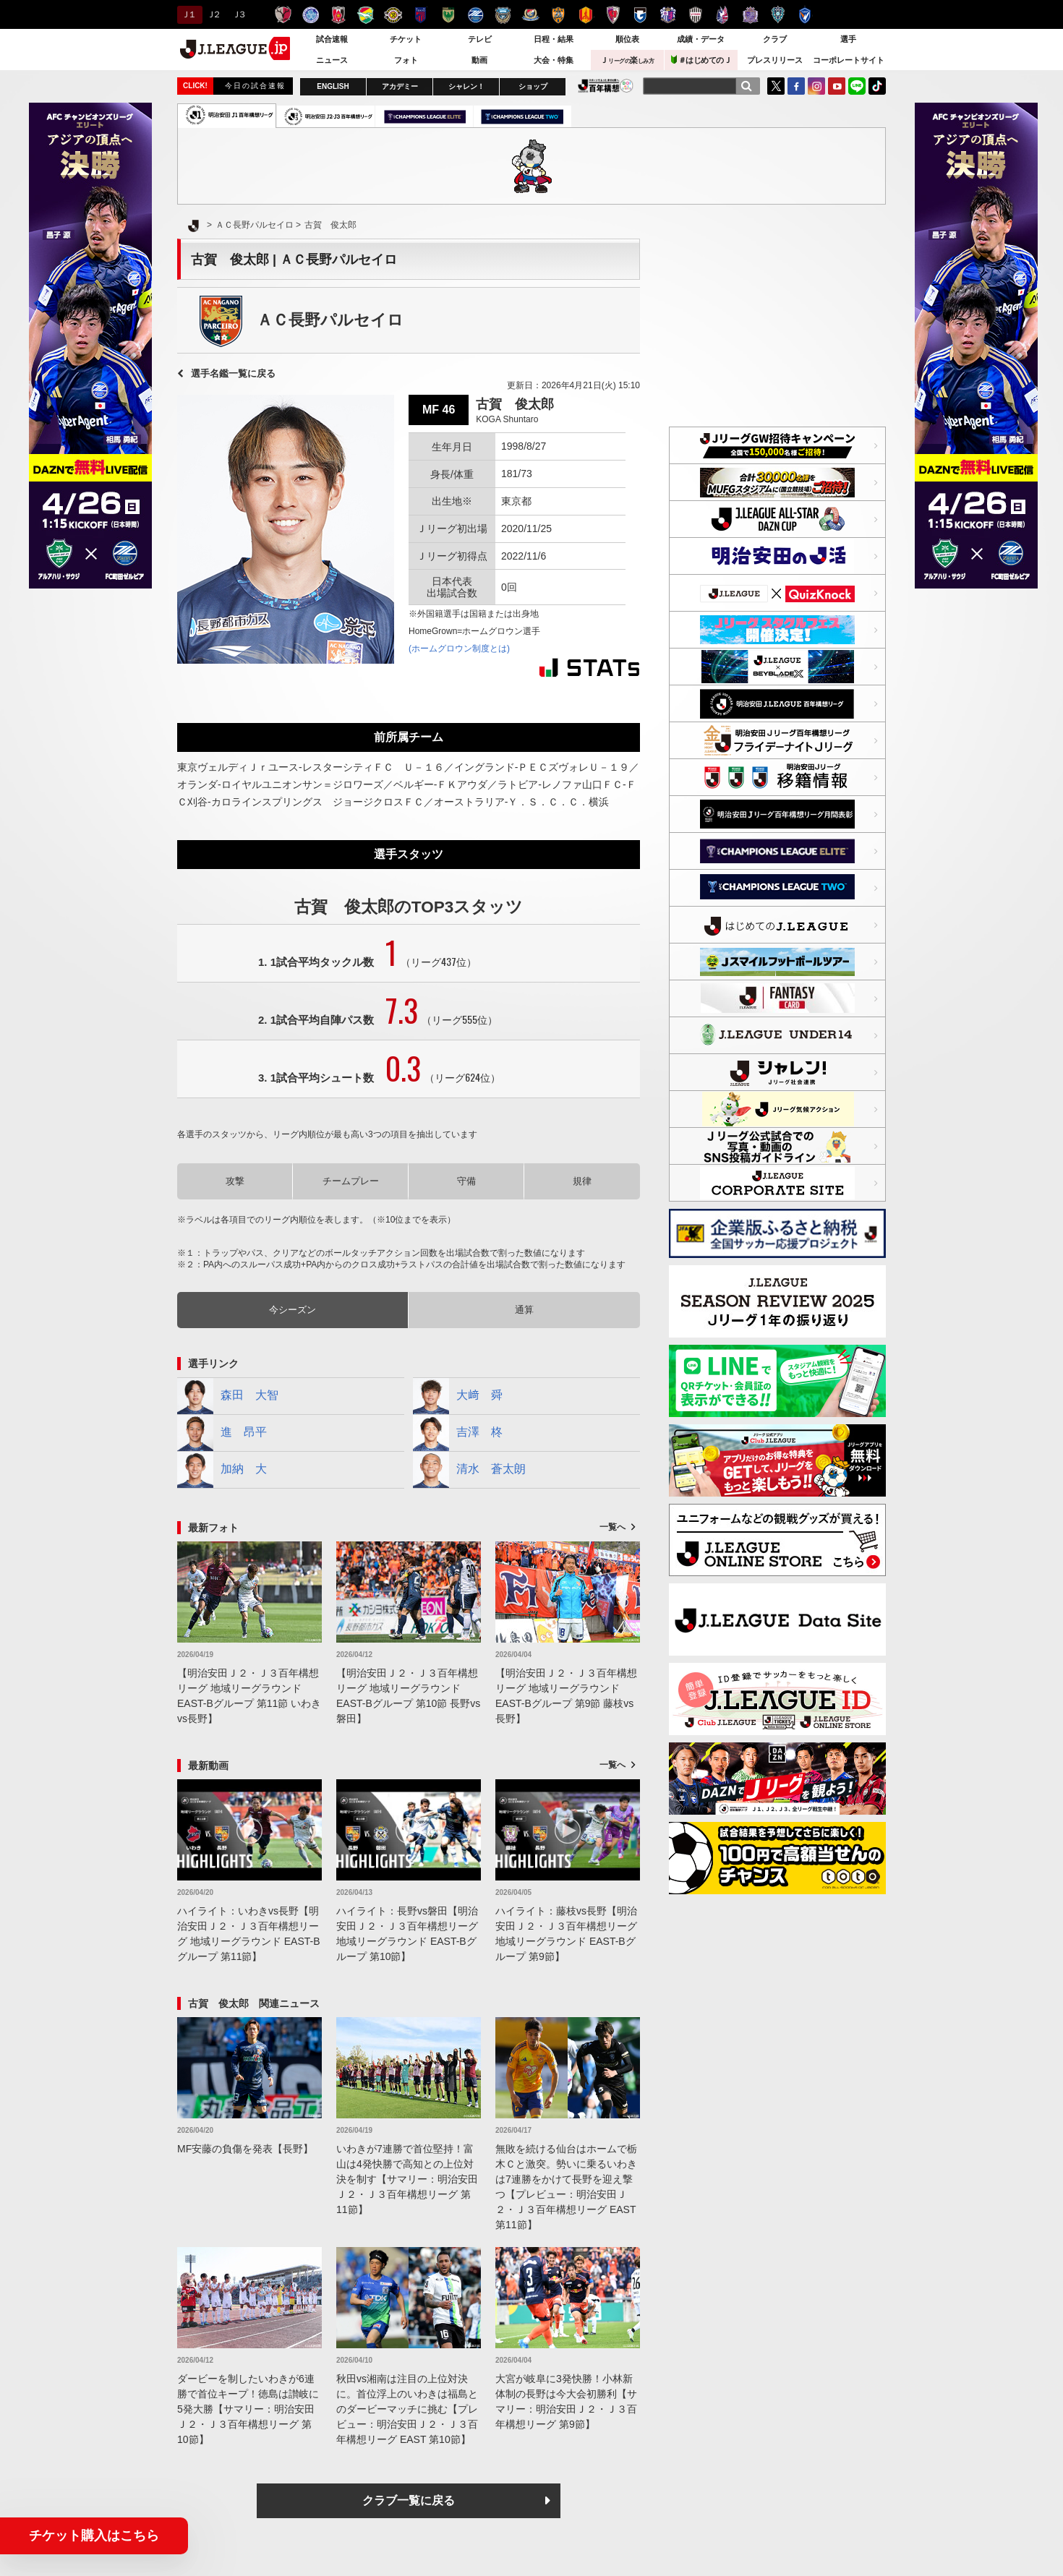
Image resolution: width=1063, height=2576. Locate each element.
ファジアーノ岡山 (723, 15)
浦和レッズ (338, 15)
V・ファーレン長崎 (805, 15)
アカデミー (400, 86)
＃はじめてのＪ (701, 59)
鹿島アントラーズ (283, 15)
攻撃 (235, 1181)
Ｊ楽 (627, 60)
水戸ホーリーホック (311, 15)
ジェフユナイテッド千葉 (366, 15)
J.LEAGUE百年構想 (605, 85)
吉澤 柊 (458, 1433)
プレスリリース (775, 60)
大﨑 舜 (458, 1396)
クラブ (775, 39)
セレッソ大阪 (668, 15)
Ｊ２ (213, 14)
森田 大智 (227, 1396)
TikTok (877, 86)
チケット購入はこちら (94, 2535)
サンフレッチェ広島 (750, 15)
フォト (406, 60)
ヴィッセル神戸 (695, 15)
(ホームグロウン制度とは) (459, 648)
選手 (848, 39)
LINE (857, 86)
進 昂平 (222, 1433)
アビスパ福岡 (778, 15)
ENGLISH (333, 86)
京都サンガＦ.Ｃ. (613, 15)
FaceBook (796, 86)
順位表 (627, 39)
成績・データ (701, 39)
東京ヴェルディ (448, 15)
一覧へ (612, 1527)
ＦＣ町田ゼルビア (475, 15)
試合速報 (332, 39)
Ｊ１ (188, 14)
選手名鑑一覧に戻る (233, 373)
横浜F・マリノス (530, 15)
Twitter (776, 86)
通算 (524, 1309)
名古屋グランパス (585, 15)
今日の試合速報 (255, 86)
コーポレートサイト (848, 60)
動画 (479, 60)
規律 (582, 1181)
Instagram (816, 86)
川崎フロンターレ (503, 15)
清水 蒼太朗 (469, 1470)
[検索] (746, 86)
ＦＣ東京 (420, 15)
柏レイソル (393, 15)
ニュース (332, 60)
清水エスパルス (558, 15)
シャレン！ (466, 86)
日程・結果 (553, 39)
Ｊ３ (238, 14)
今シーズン (292, 1309)
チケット (406, 39)
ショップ (532, 86)
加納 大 (222, 1470)
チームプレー (351, 1181)
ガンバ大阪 (640, 15)
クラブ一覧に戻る (408, 2500)
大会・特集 (553, 60)
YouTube (836, 86)
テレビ (480, 39)
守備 (466, 1181)
